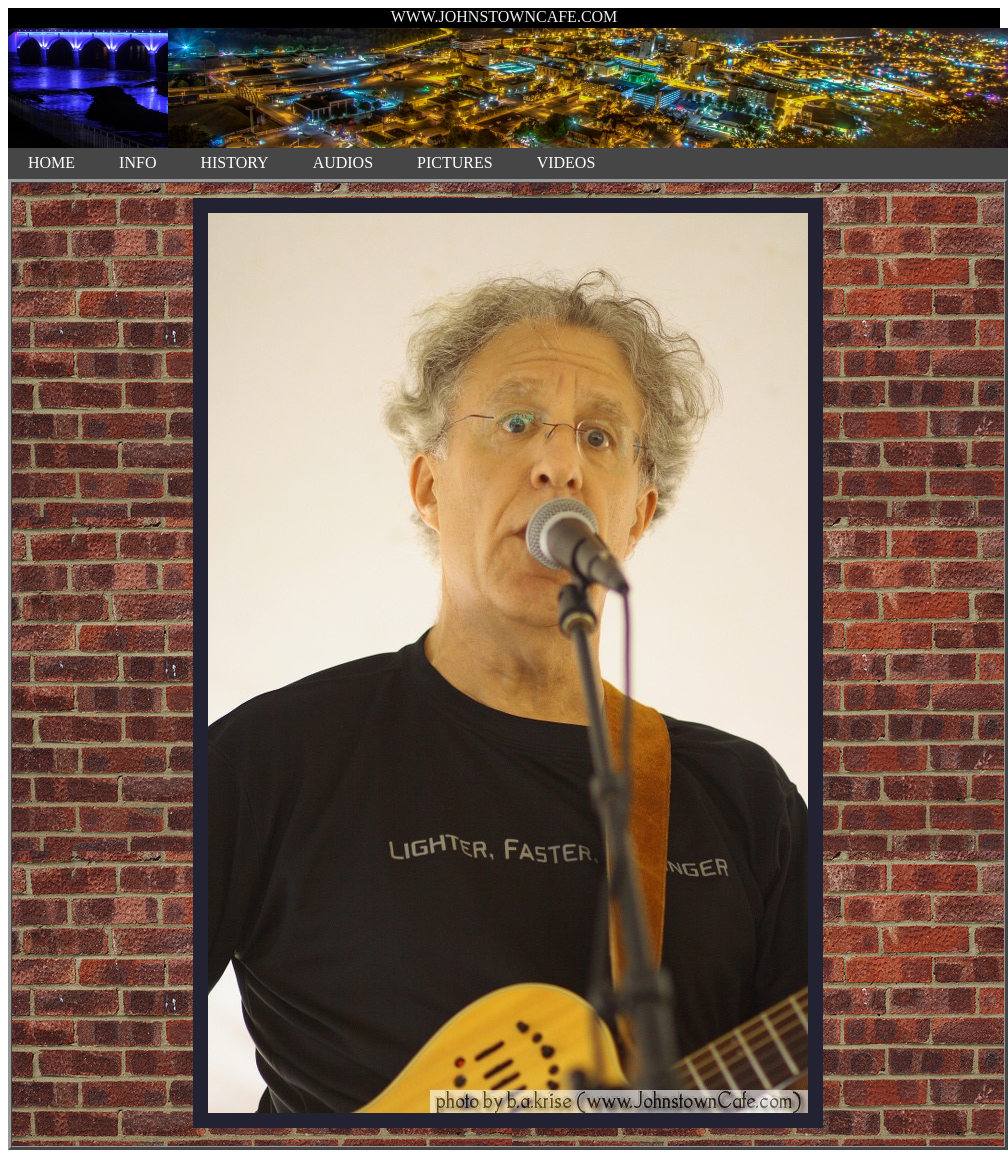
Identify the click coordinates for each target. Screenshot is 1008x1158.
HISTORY (234, 162)
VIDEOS (566, 162)
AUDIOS (343, 162)
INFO (137, 162)
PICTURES (455, 162)
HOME (51, 162)
